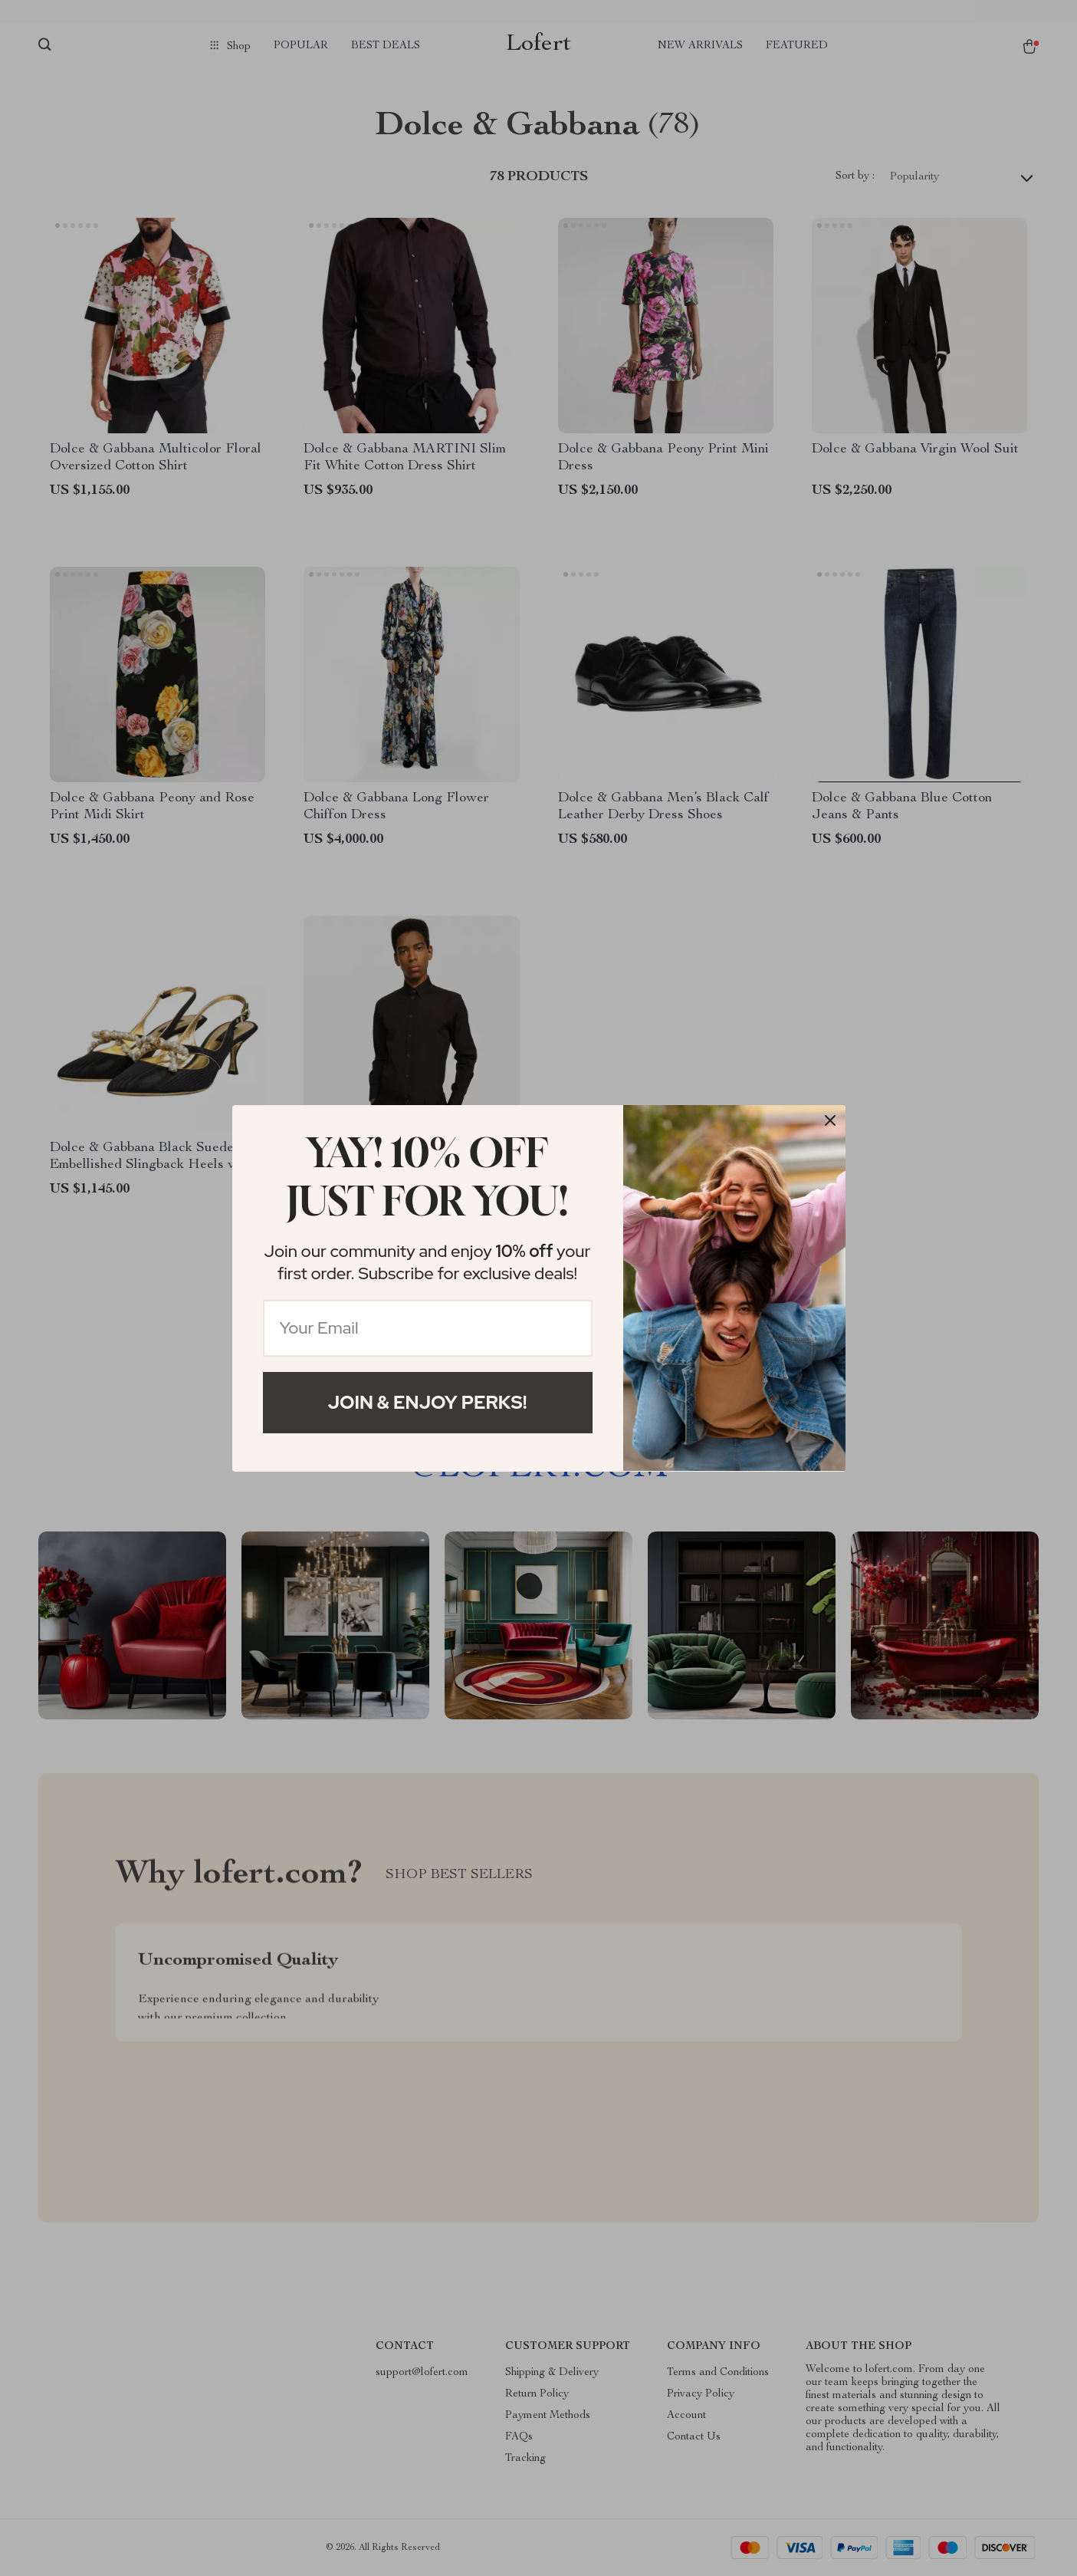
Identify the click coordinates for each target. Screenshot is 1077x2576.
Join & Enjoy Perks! (427, 1402)
